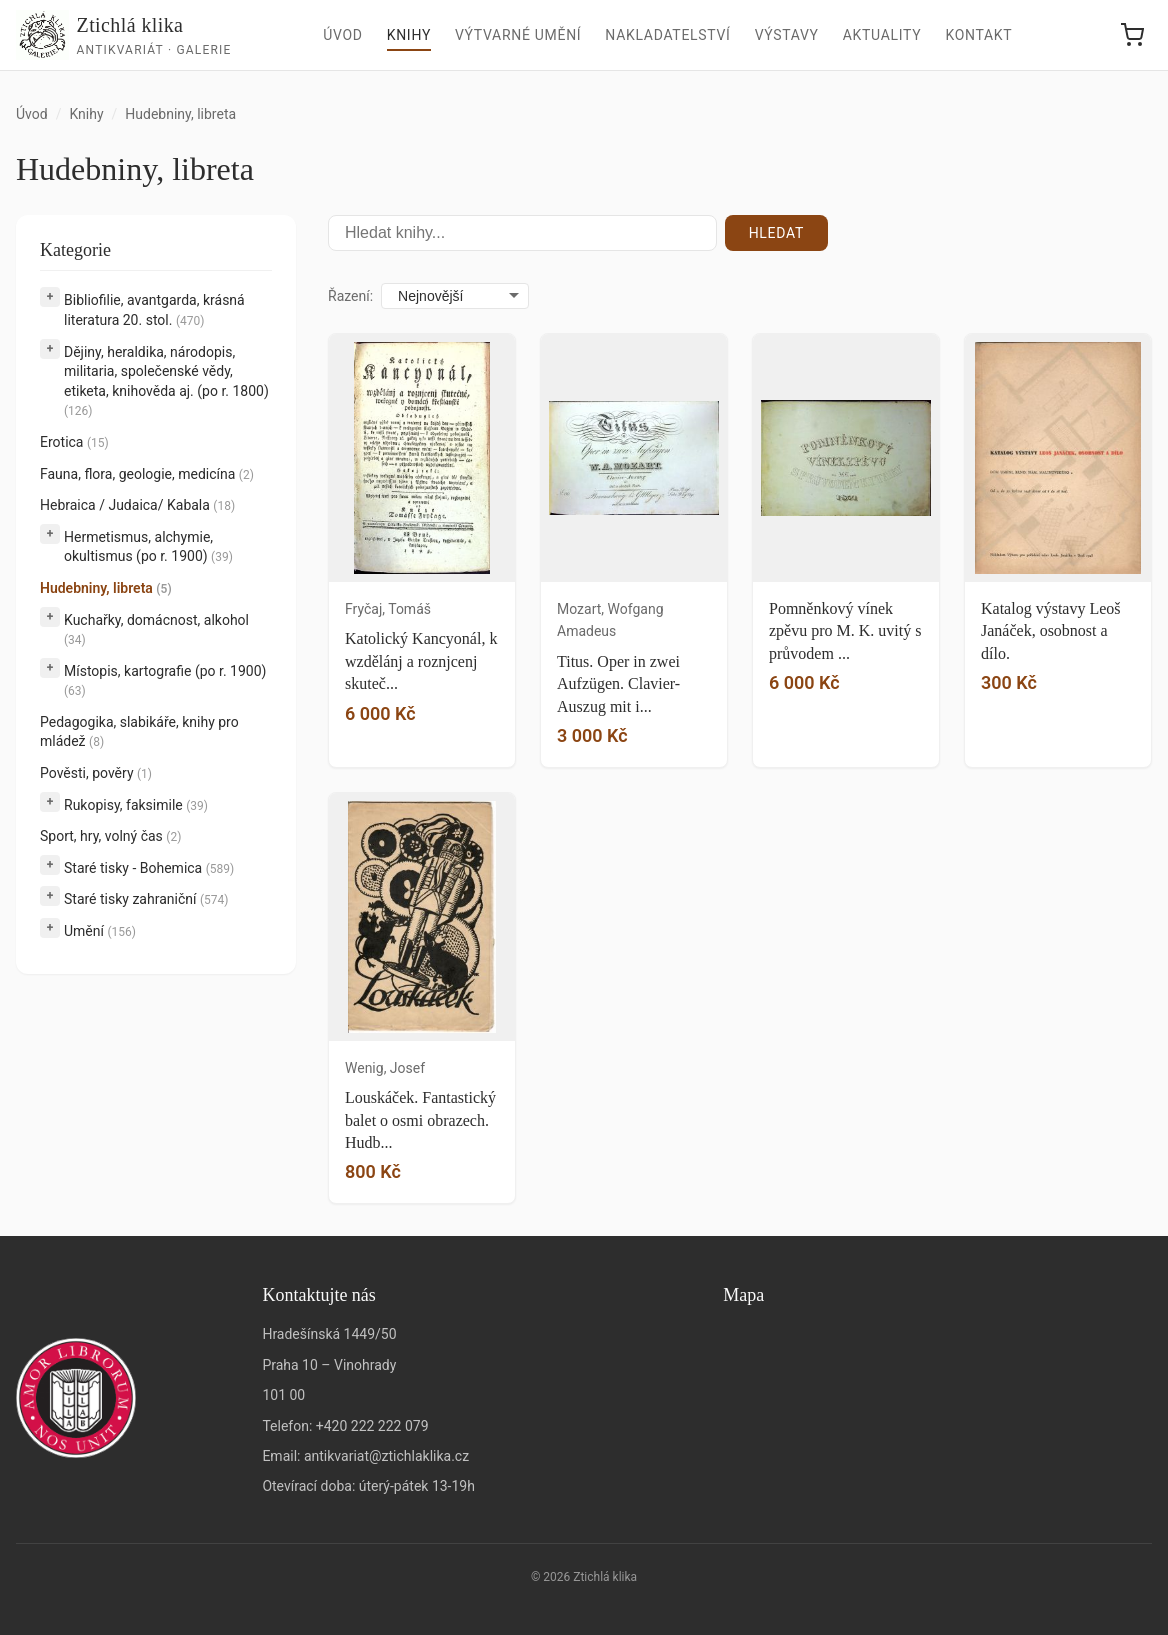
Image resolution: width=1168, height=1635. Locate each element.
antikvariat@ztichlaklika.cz (386, 1456)
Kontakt (978, 35)
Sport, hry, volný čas (110, 836)
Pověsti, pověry (96, 773)
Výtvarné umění (518, 35)
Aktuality (882, 35)
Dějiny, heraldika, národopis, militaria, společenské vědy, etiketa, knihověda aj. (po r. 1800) (166, 381)
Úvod (343, 35)
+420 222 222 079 (372, 1426)
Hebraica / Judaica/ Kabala (137, 505)
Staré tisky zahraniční (146, 899)
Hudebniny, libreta (106, 588)
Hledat (776, 233)
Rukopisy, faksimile (136, 805)
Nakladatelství (667, 35)
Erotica (74, 442)
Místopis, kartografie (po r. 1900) (165, 681)
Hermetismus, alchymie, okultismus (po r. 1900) (148, 547)
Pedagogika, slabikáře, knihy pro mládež (139, 732)
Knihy (409, 35)
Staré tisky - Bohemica (149, 868)
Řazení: (350, 296)
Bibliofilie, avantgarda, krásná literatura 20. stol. (154, 310)
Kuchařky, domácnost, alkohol (156, 630)
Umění (100, 931)
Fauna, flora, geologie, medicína (147, 474)
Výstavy (787, 35)
